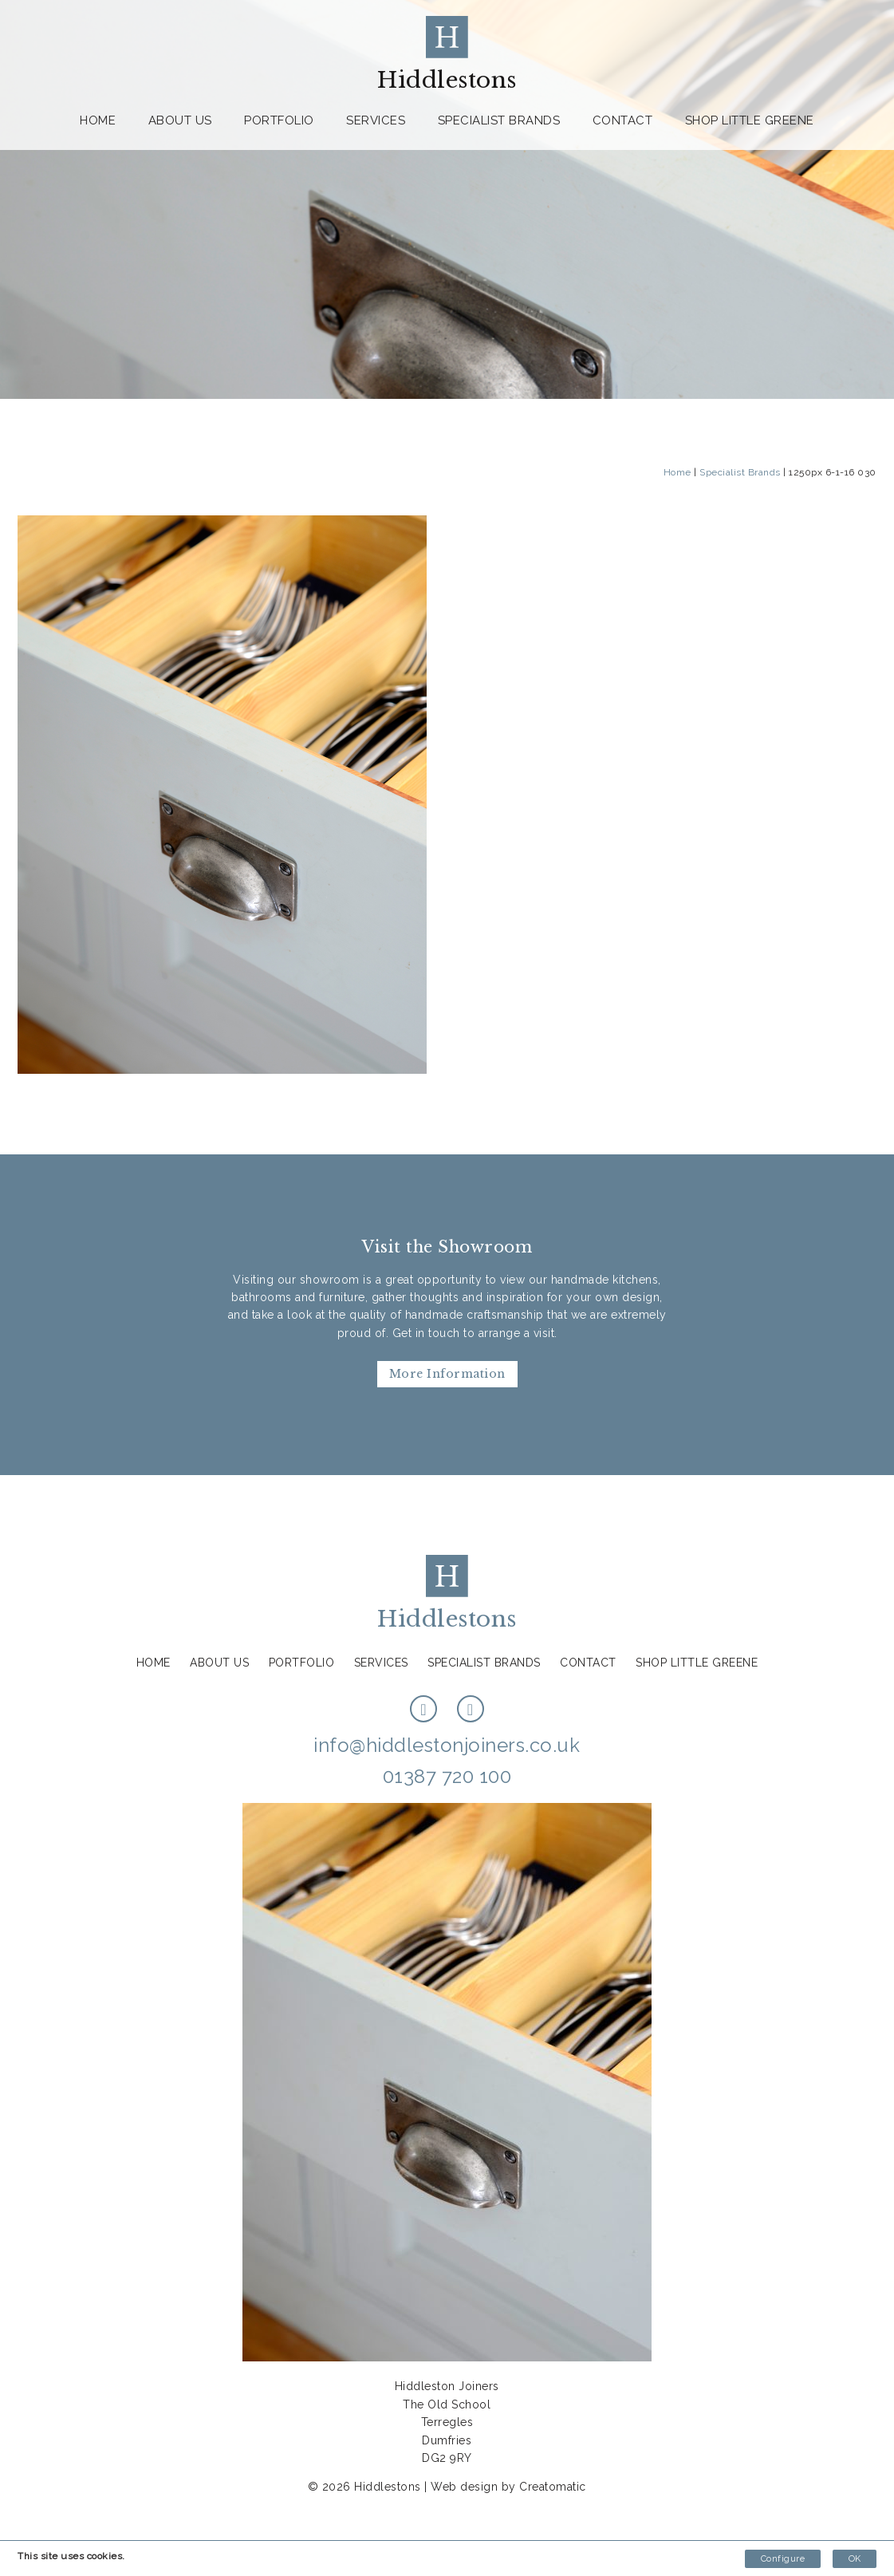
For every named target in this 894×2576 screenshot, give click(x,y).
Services (375, 120)
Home (98, 120)
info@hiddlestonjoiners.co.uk (446, 1745)
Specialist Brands (499, 120)
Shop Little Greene (749, 120)
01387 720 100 (447, 1776)
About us (180, 120)
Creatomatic (552, 2486)
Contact (623, 120)
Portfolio (279, 120)
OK (855, 2559)
